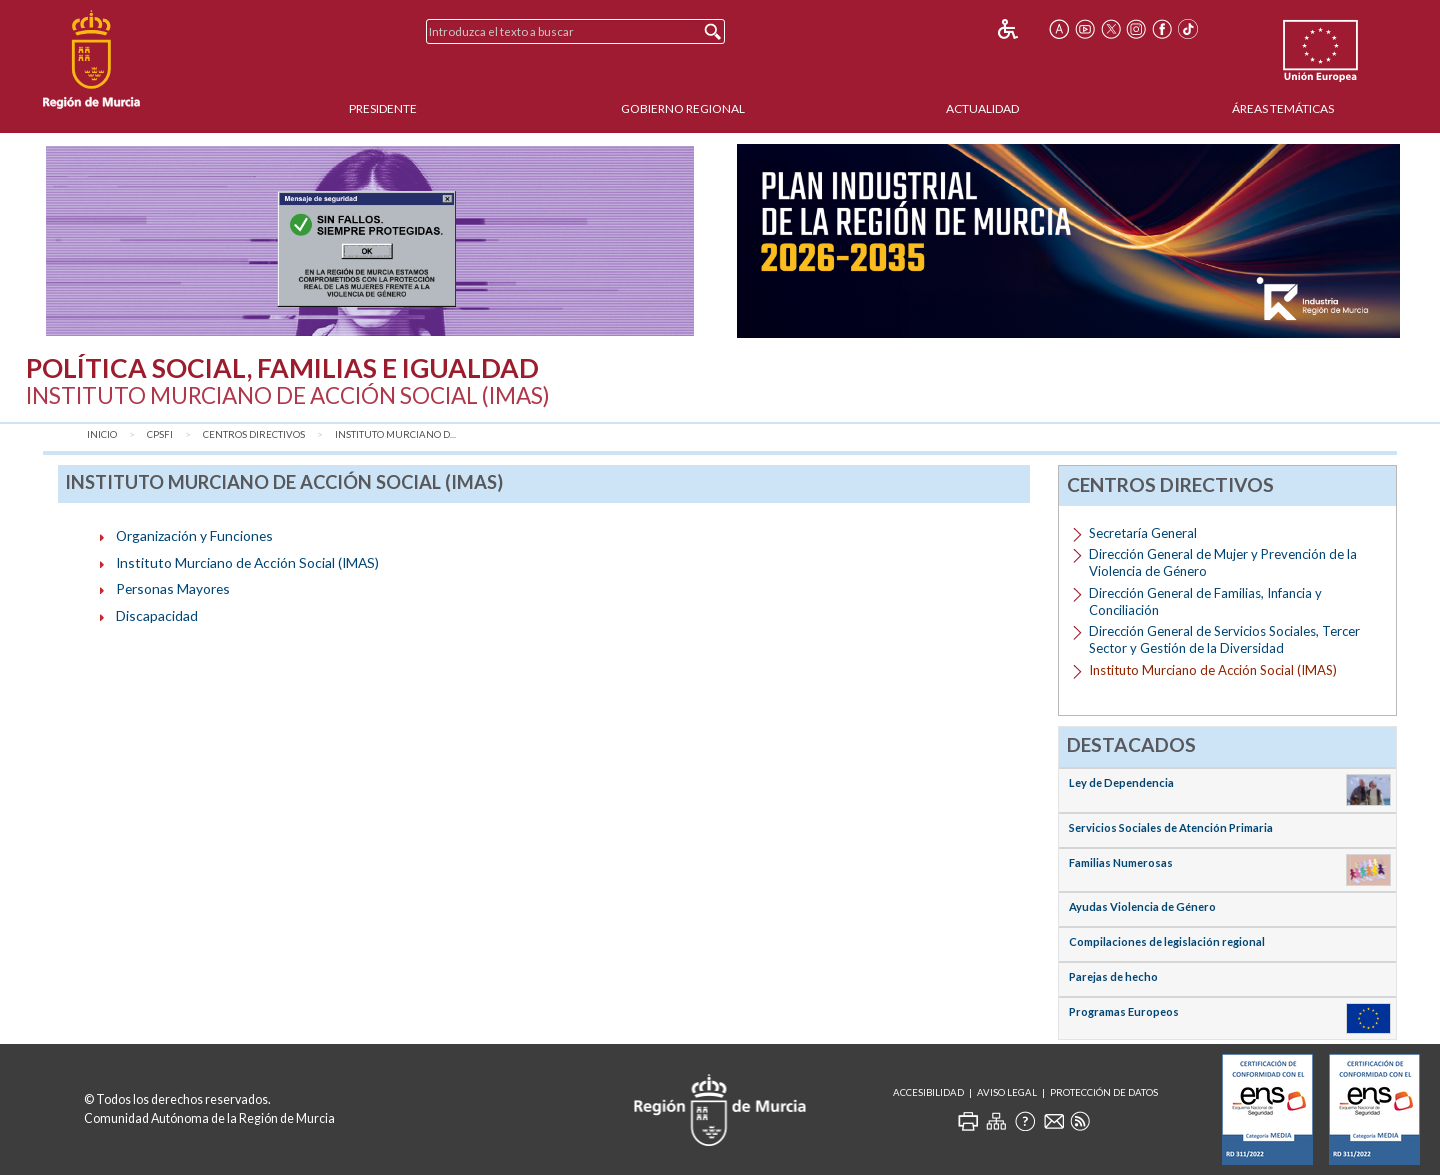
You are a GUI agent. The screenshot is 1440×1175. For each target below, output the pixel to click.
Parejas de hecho (1113, 976)
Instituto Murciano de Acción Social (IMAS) (247, 562)
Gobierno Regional (683, 108)
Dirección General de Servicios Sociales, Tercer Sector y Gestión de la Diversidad (1224, 639)
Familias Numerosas (1121, 862)
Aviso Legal (1007, 1092)
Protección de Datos (1104, 1092)
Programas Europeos (1124, 1011)
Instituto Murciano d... (395, 434)
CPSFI (160, 434)
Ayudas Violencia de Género (1142, 906)
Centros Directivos (254, 434)
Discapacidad (157, 615)
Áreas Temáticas (1283, 108)
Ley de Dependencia (1121, 782)
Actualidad (982, 108)
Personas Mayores (173, 588)
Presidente (383, 108)
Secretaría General (1143, 533)
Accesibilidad (928, 1092)
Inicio (102, 434)
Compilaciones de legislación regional (1167, 941)
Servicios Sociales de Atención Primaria (1171, 827)
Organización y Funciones (194, 535)
